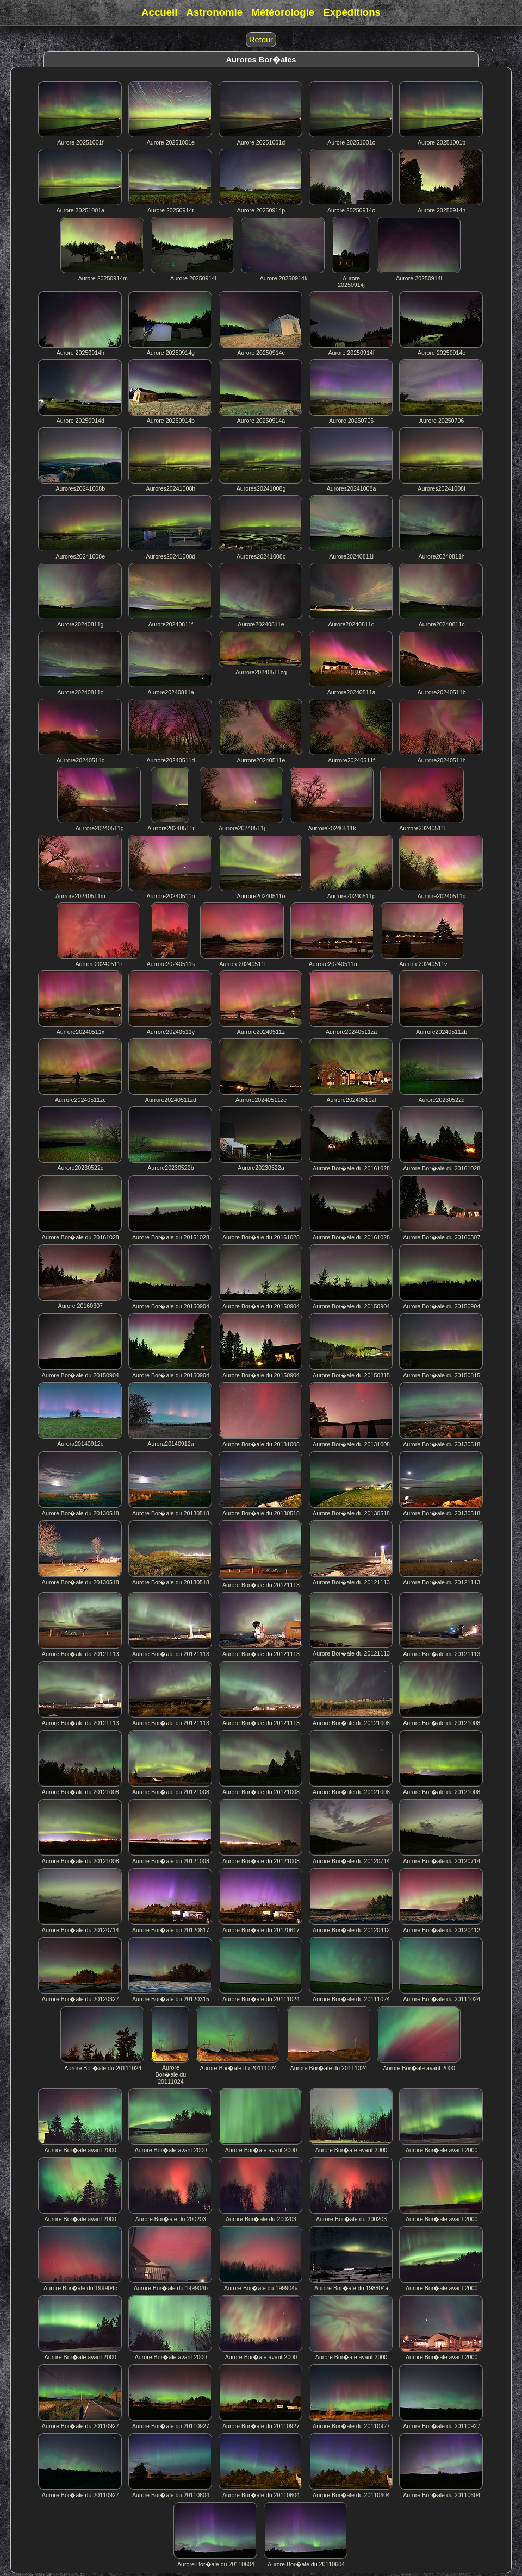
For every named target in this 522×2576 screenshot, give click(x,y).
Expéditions (352, 12)
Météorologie (282, 12)
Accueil (159, 12)
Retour (261, 39)
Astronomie (214, 12)
